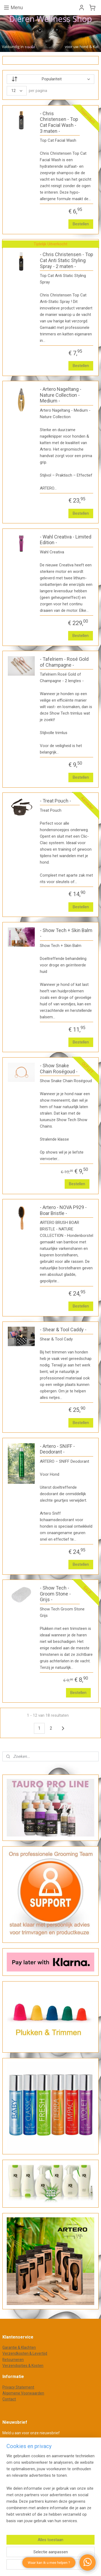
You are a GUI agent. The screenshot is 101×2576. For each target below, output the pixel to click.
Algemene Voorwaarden (23, 2393)
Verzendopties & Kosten (22, 2365)
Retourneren (13, 2359)
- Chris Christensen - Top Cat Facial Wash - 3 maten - (59, 122)
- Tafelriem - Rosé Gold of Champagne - (64, 662)
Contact (9, 2399)
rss (76, 2487)
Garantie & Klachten (19, 2347)
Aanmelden (17, 2445)
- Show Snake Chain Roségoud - (59, 1068)
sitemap (66, 2487)
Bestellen (81, 224)
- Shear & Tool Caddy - (63, 1330)
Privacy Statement (18, 2387)
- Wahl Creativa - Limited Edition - (65, 540)
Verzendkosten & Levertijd (24, 2353)
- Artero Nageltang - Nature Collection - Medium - (60, 395)
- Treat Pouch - (55, 801)
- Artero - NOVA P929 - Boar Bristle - (63, 1210)
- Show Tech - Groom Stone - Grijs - (55, 1593)
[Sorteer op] (50, 79)
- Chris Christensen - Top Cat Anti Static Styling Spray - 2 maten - (66, 260)
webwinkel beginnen (39, 2496)
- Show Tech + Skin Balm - (66, 933)
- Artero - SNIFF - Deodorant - (57, 1449)
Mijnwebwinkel (84, 2496)
